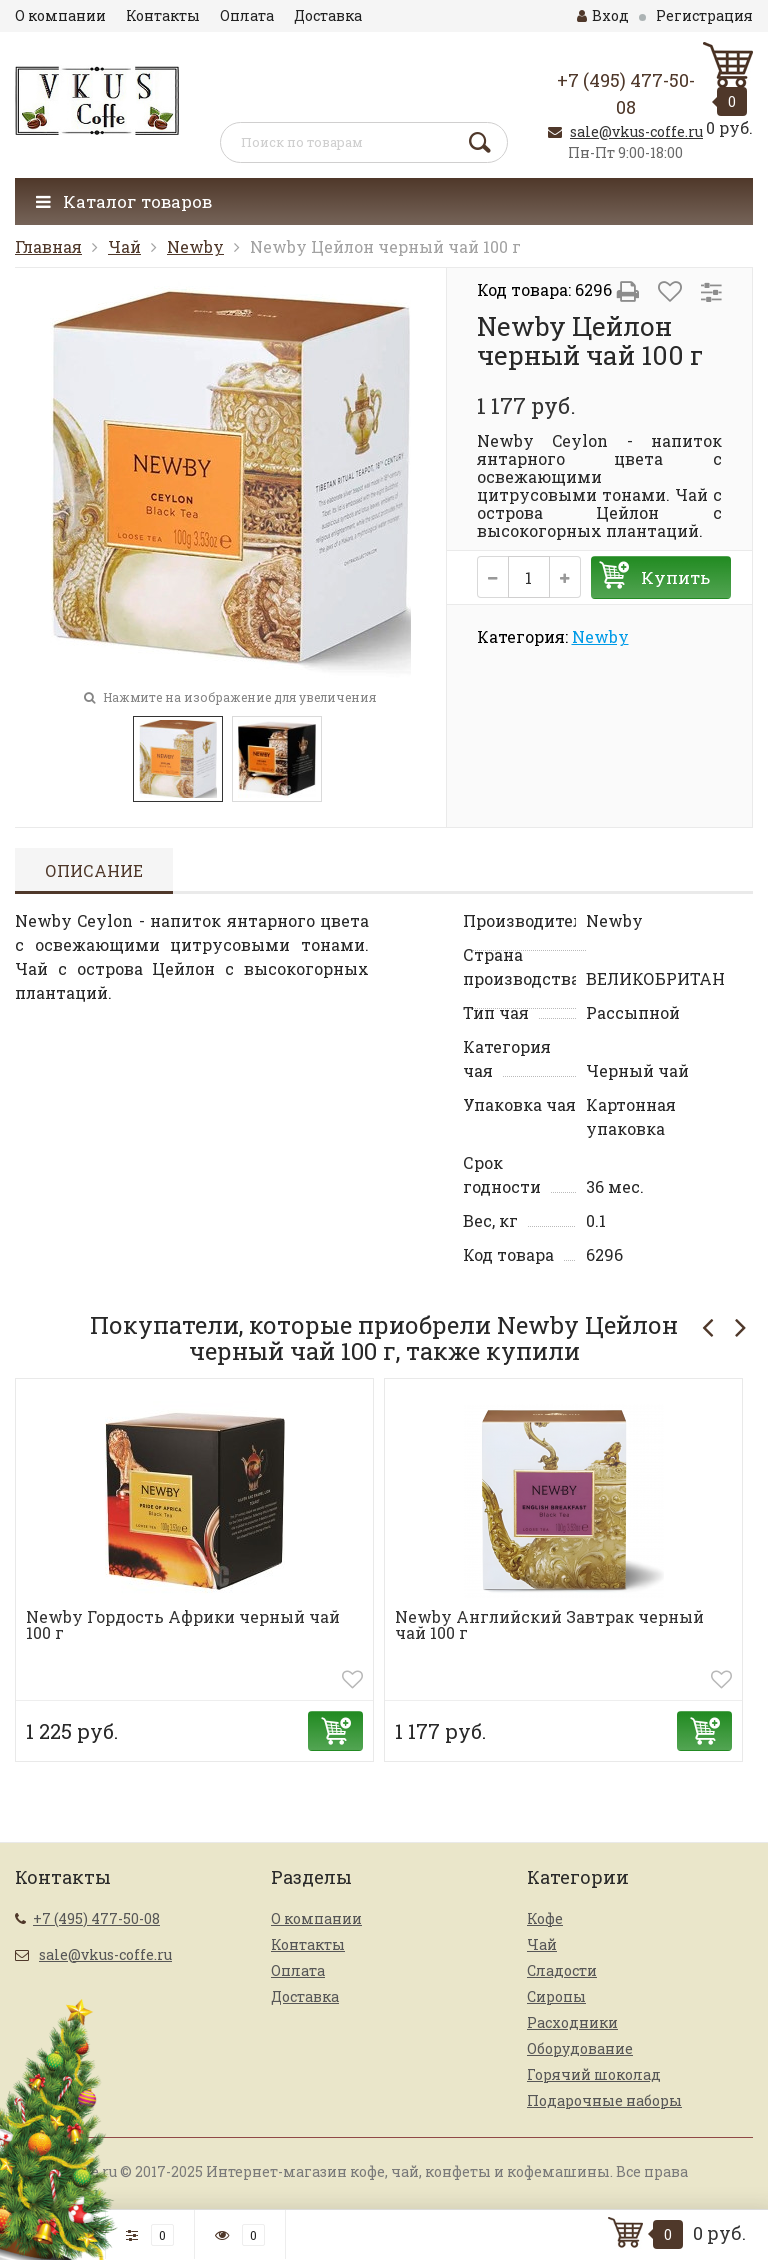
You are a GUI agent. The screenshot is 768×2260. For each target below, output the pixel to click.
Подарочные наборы (604, 2100)
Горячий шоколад (594, 2074)
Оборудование (580, 2048)
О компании (60, 15)
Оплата (247, 15)
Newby (195, 246)
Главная (48, 246)
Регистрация (704, 15)
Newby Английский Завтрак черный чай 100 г (549, 1624)
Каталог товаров (124, 201)
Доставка (328, 15)
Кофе (545, 1918)
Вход (603, 15)
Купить (675, 577)
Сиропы (556, 1996)
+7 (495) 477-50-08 (96, 1918)
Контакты (163, 15)
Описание (94, 870)
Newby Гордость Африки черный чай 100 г (183, 1624)
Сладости (562, 1970)
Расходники (572, 2022)
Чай (124, 246)
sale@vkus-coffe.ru (636, 131)
